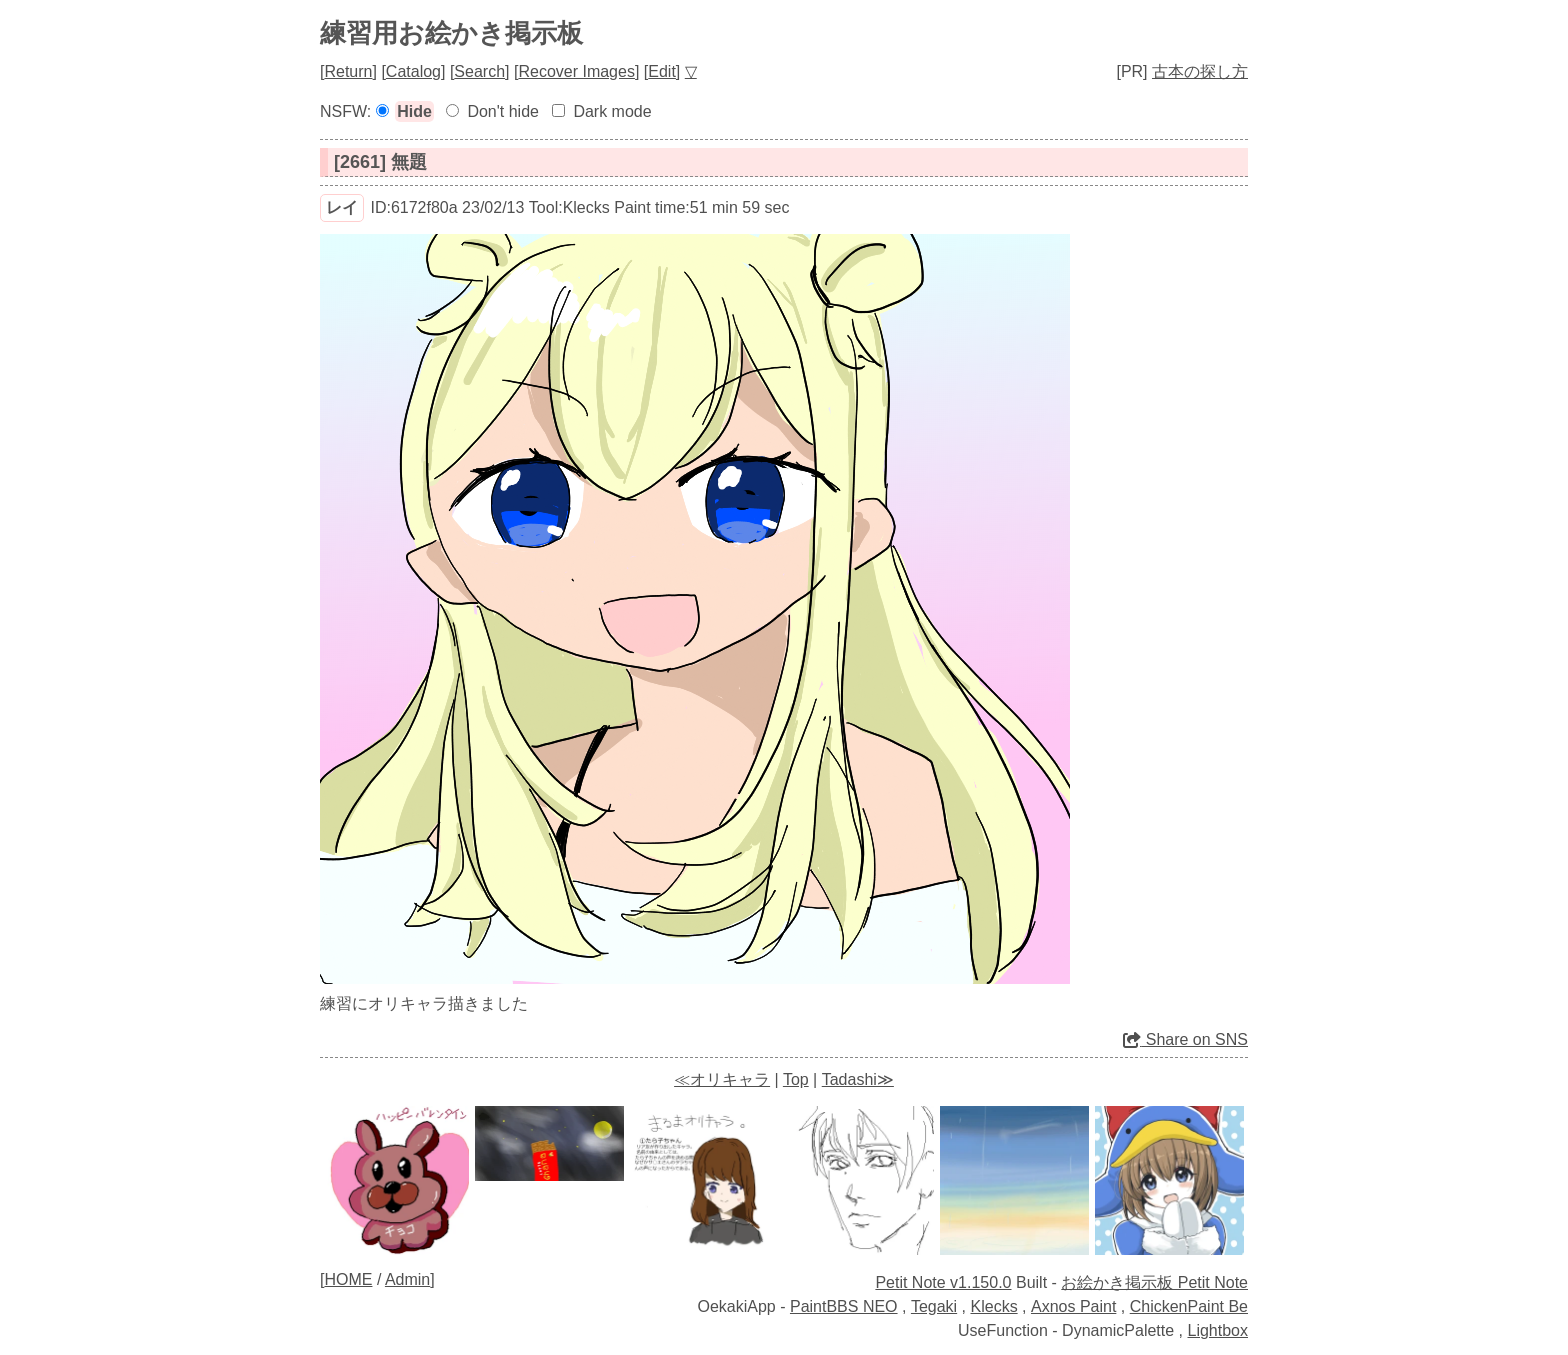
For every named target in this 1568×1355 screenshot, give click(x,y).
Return (348, 71)
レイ (342, 207)
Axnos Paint (1073, 1306)
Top (796, 1079)
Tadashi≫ (858, 1079)
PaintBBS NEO (844, 1306)
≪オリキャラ (722, 1079)
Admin (407, 1279)
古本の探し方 (1200, 71)
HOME (348, 1279)
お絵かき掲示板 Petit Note (1154, 1282)
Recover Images (576, 71)
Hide (414, 111)
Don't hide (503, 111)
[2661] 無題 (380, 162)
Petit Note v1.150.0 (943, 1282)
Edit (662, 71)
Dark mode (612, 111)
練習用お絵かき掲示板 (451, 33)
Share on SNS (1185, 1039)
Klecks (994, 1306)
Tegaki (934, 1306)
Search (479, 71)
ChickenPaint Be (1189, 1306)
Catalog (413, 71)
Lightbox (1218, 1330)
